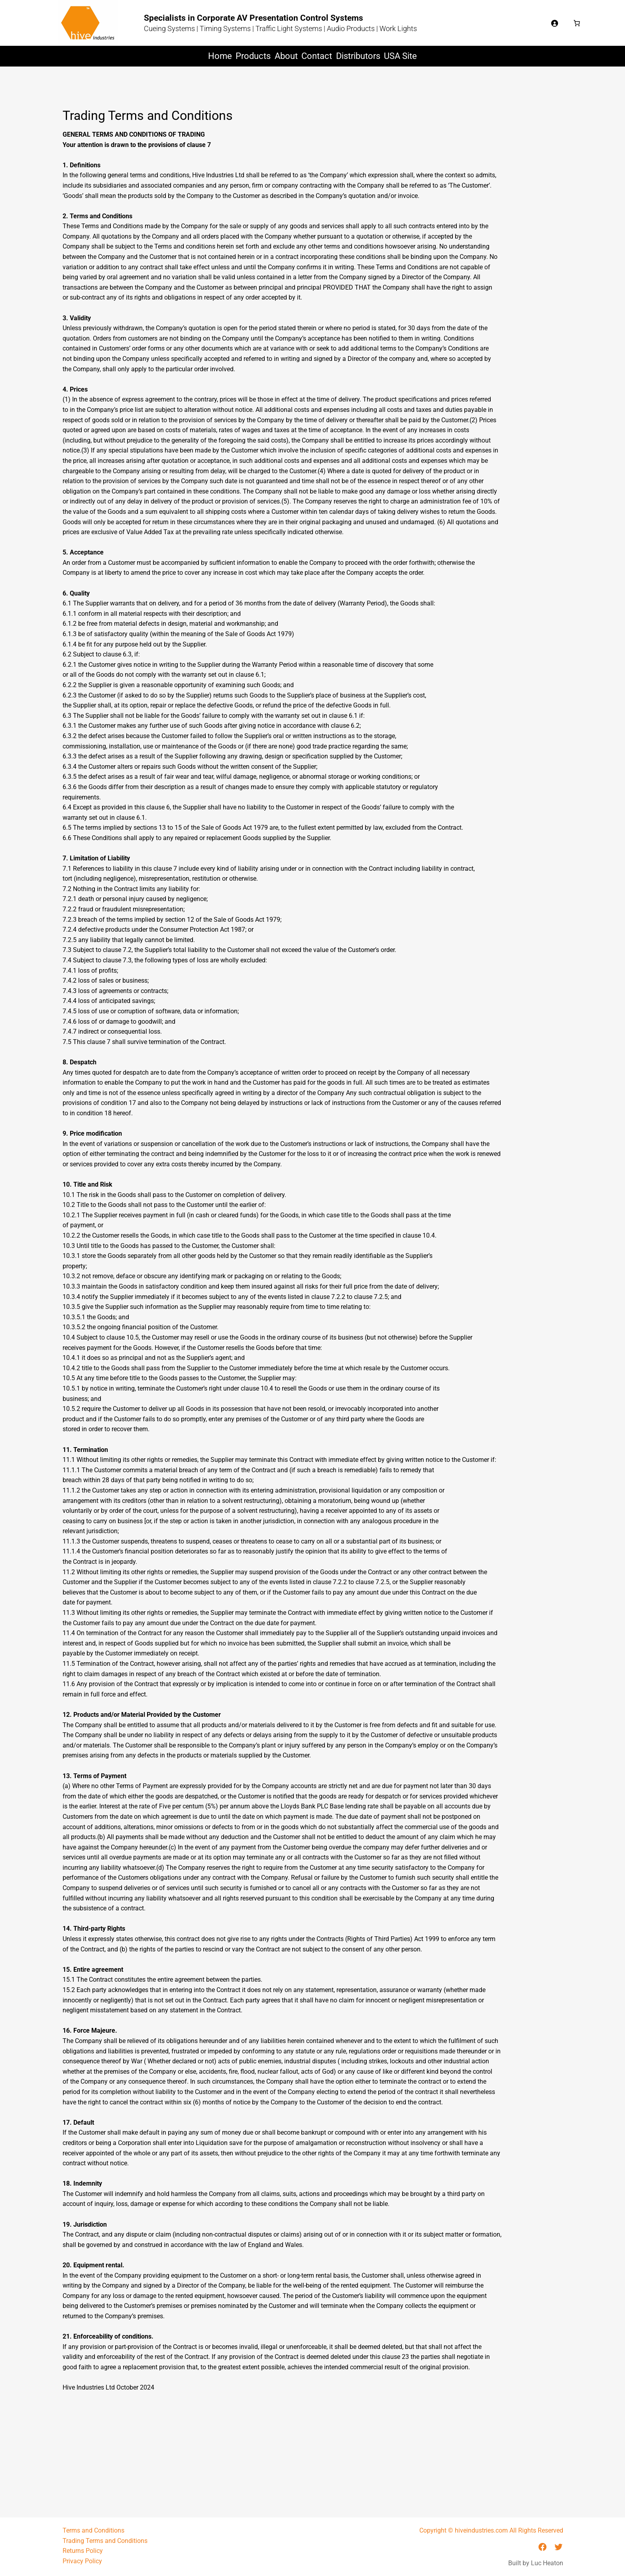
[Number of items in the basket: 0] (577, 23)
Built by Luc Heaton (535, 2563)
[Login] (554, 23)
